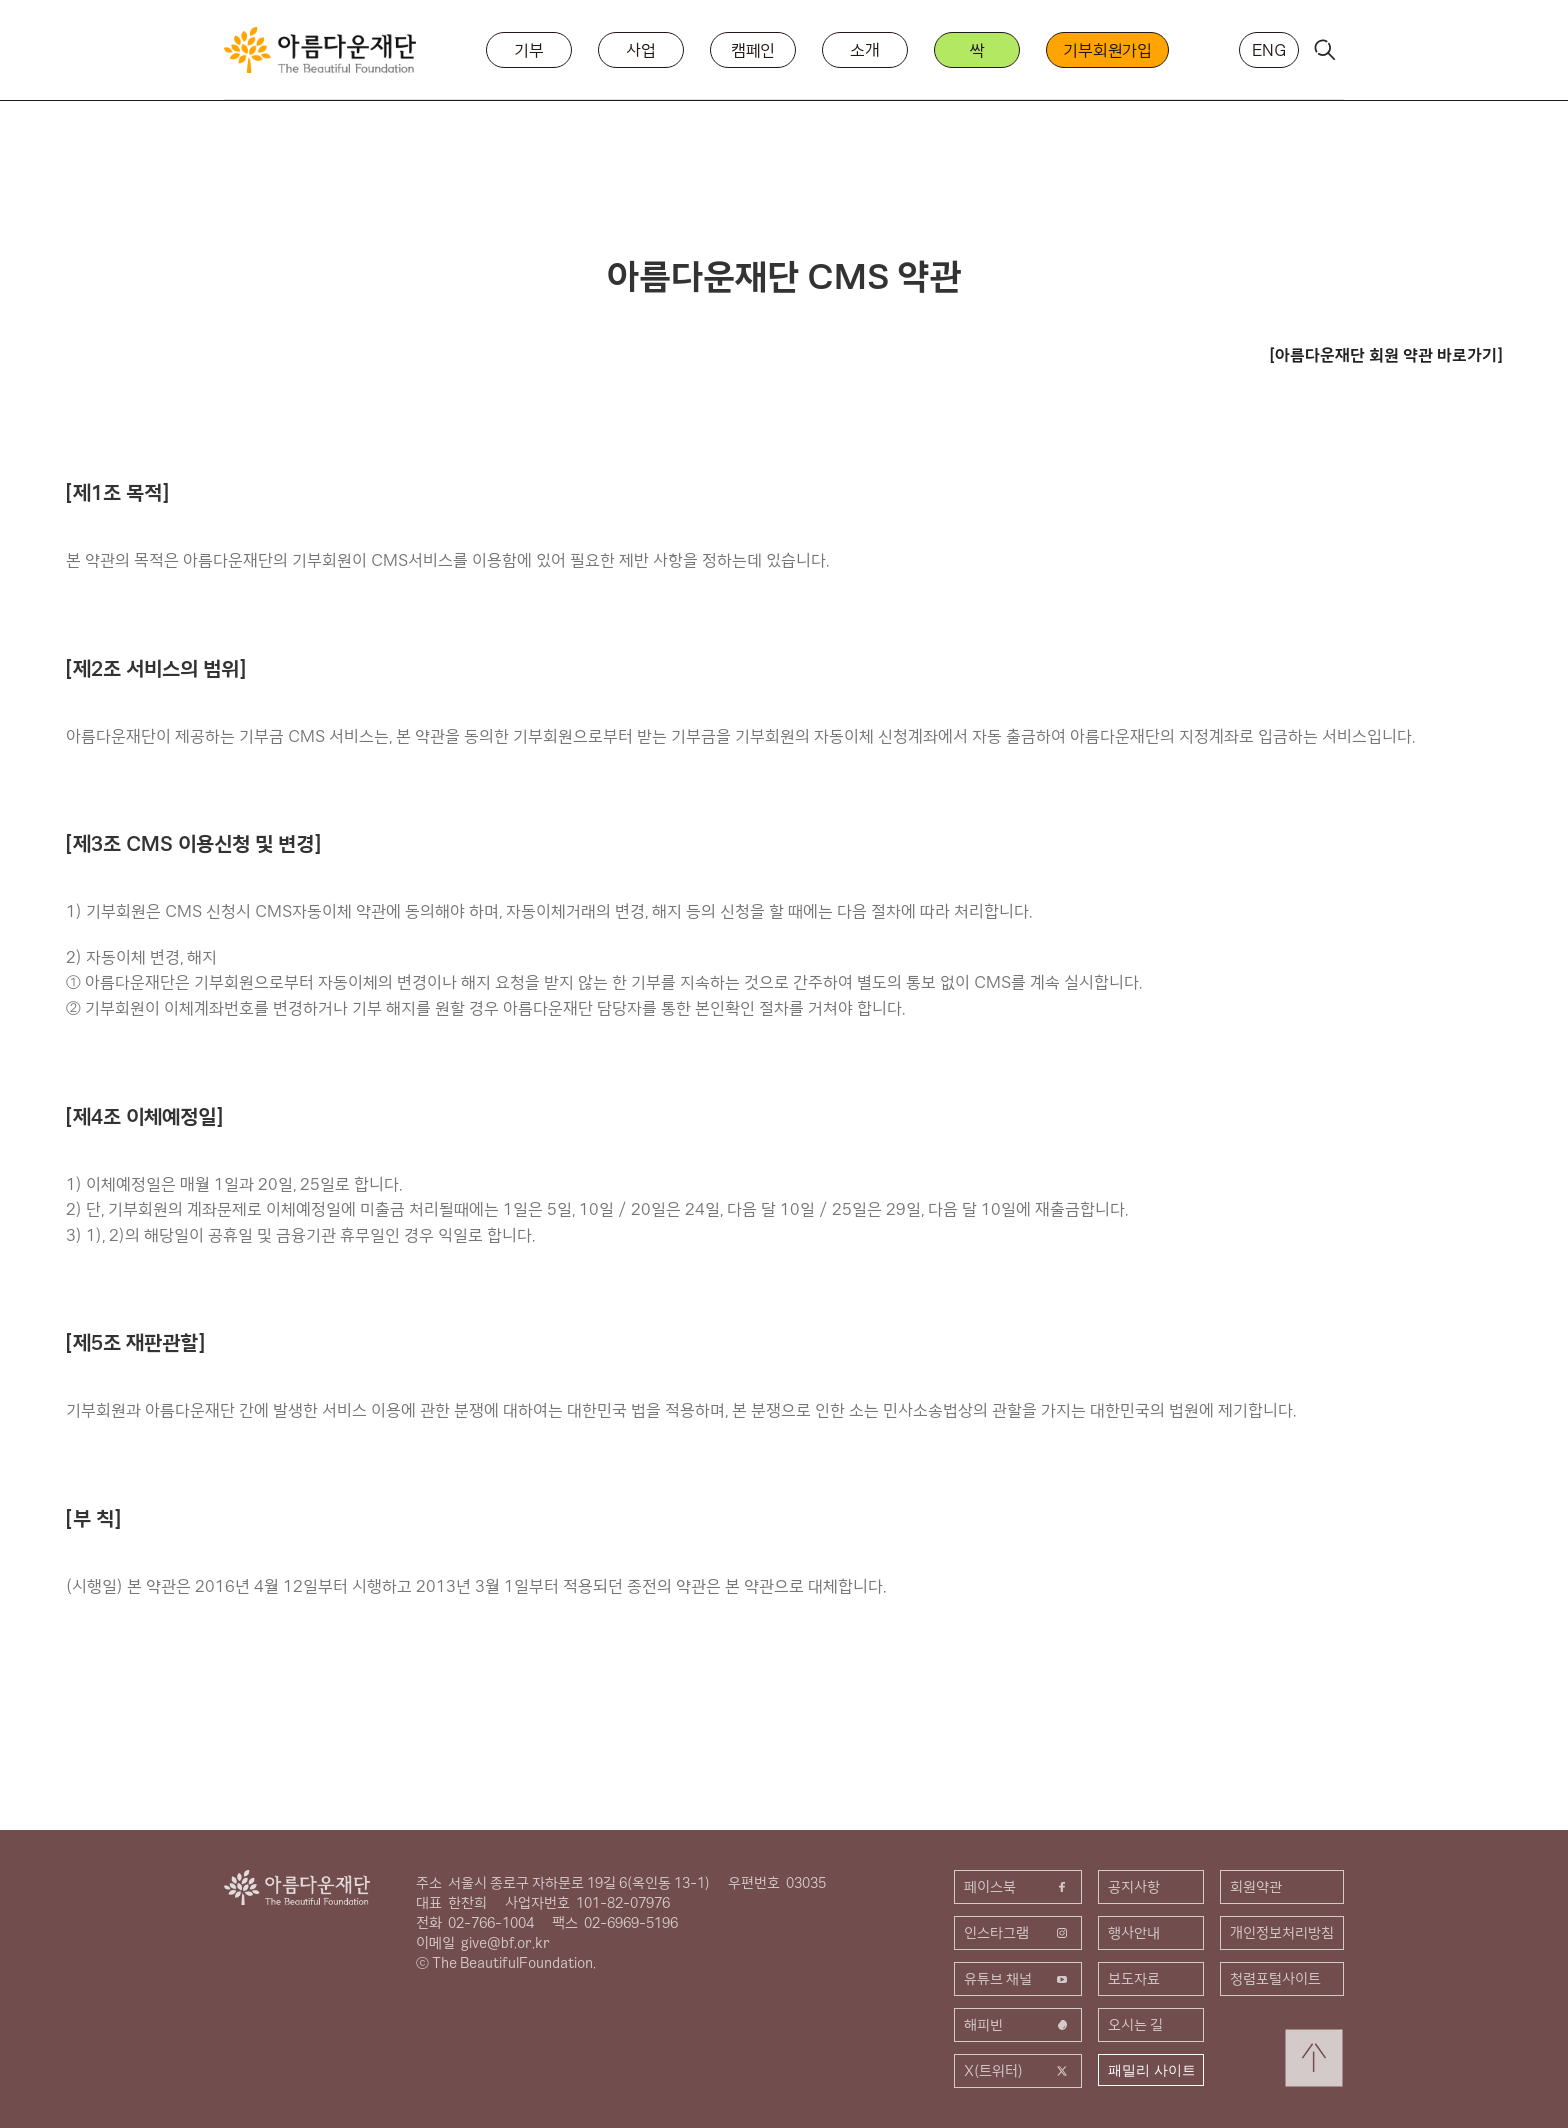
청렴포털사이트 (1275, 1979)
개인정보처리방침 (1282, 1933)
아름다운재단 (297, 1887)
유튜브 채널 (1018, 1979)
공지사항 (1134, 1887)
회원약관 (1256, 1887)
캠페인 (753, 50)
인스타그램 (1018, 1933)
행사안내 (1134, 1933)
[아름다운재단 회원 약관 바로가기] (1386, 355)
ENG (1269, 50)
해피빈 (1018, 2025)
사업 (641, 50)
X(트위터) (1018, 2071)
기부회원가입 (1107, 50)
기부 (529, 50)
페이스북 (1018, 1887)
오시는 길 (1135, 2025)
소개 (865, 50)
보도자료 (1134, 1979)
